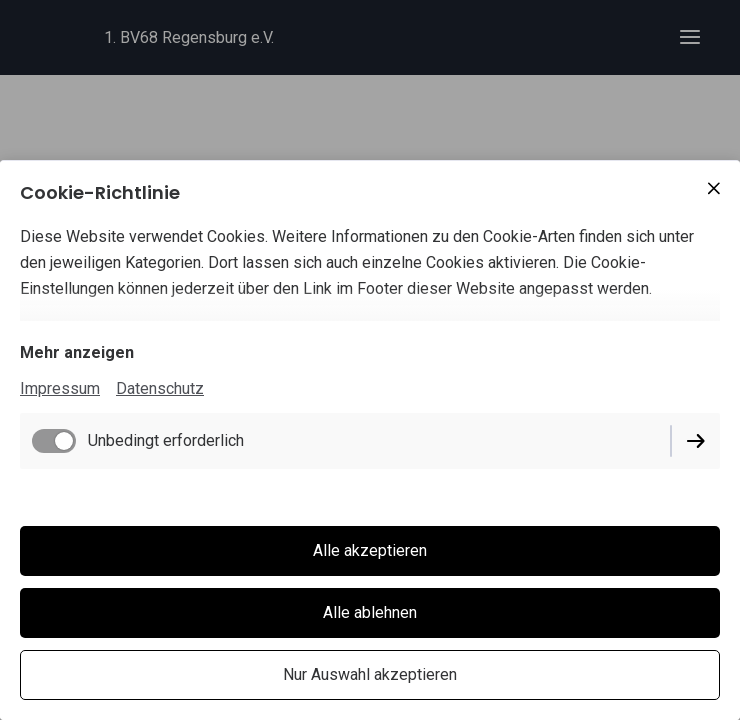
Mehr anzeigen (77, 352)
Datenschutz (160, 388)
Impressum (60, 388)
